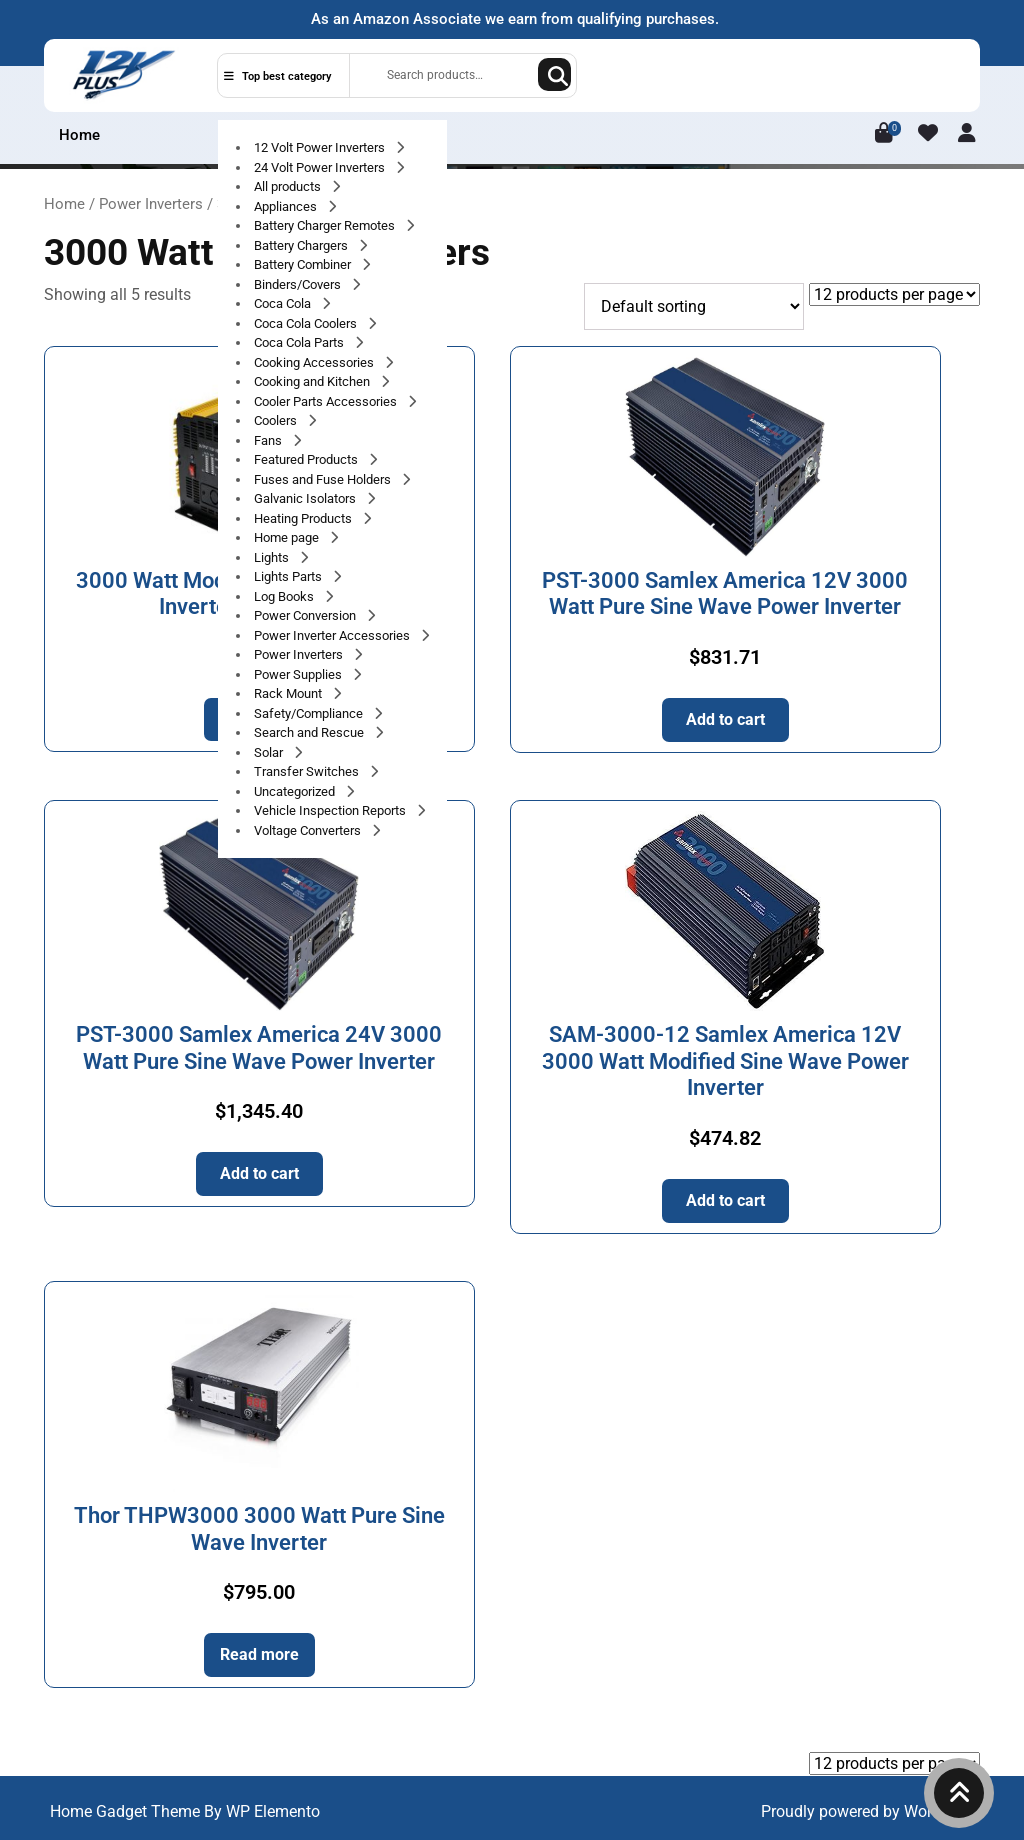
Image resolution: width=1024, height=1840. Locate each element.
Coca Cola (284, 303)
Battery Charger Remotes (326, 225)
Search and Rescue (310, 732)
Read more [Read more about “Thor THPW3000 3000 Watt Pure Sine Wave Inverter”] (259, 1654)
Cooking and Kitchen (313, 381)
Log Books (285, 596)
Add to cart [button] (725, 719)
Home (79, 135)
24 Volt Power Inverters (321, 167)
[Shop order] (694, 306)
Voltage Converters (309, 830)
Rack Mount (289, 693)
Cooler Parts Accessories (327, 401)
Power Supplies (299, 674)
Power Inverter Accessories (333, 635)
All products (289, 186)
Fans (269, 440)
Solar (270, 752)
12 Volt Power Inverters (321, 147)
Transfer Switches (308, 771)
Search (554, 74)
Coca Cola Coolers (307, 323)
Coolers (277, 420)
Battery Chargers (302, 245)
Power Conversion (306, 615)
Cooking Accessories (315, 362)
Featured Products (307, 459)
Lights (273, 557)
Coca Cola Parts (300, 342)
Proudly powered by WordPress (870, 1811)
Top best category (277, 76)
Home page (288, 537)
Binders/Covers (299, 284)
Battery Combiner (304, 264)
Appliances (287, 206)
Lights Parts (289, 576)
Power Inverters (300, 654)
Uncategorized (296, 791)
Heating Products (304, 518)
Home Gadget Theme (127, 1811)
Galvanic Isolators (306, 498)
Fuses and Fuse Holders (324, 479)
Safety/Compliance (310, 713)
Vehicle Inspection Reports (331, 810)
